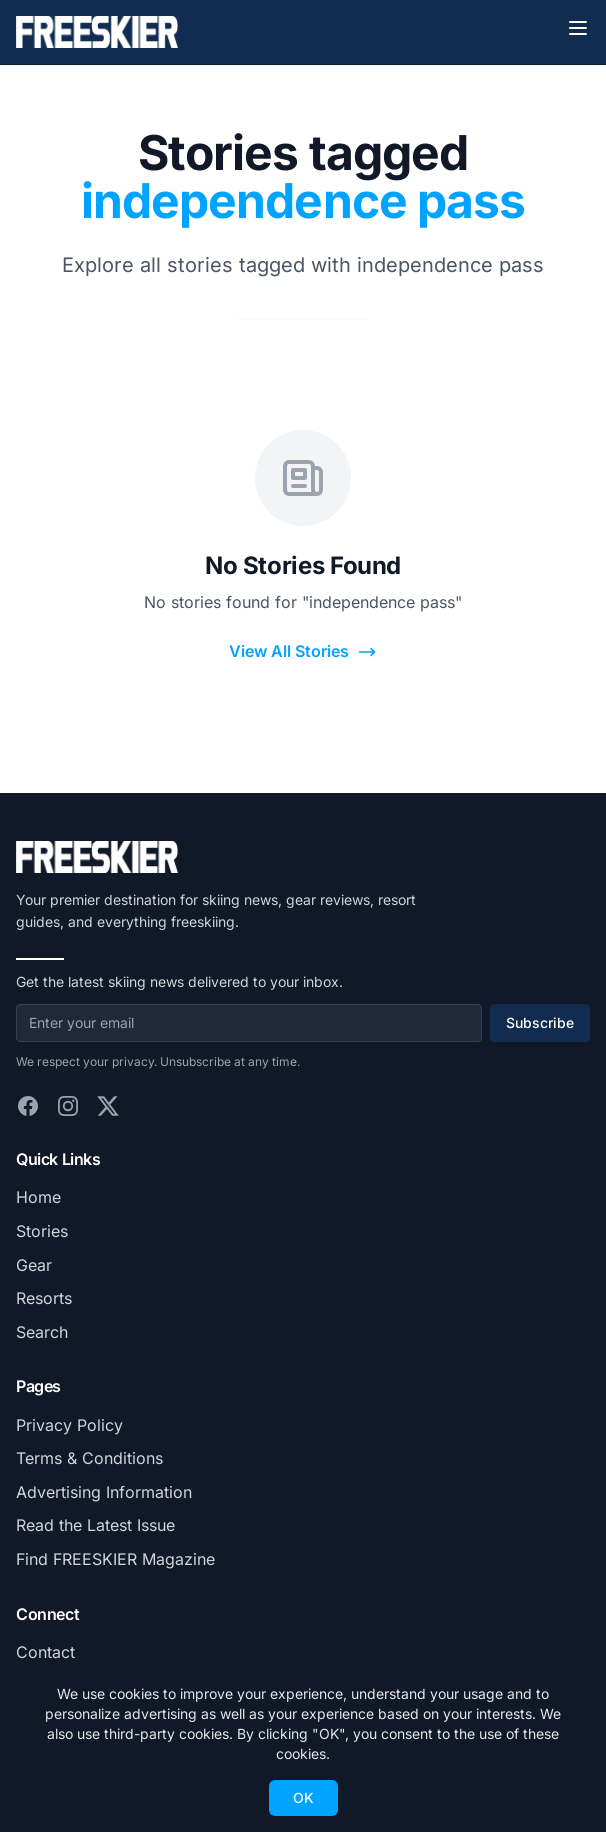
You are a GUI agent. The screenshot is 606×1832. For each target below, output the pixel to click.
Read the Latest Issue (95, 1525)
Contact (45, 1652)
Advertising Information (104, 1492)
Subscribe (540, 1022)
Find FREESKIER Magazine (115, 1559)
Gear (34, 1265)
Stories (42, 1231)
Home (38, 1197)
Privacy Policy (69, 1425)
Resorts (44, 1298)
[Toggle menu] (578, 28)
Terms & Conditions (89, 1458)
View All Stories (303, 651)
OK (303, 1797)
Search (42, 1332)
